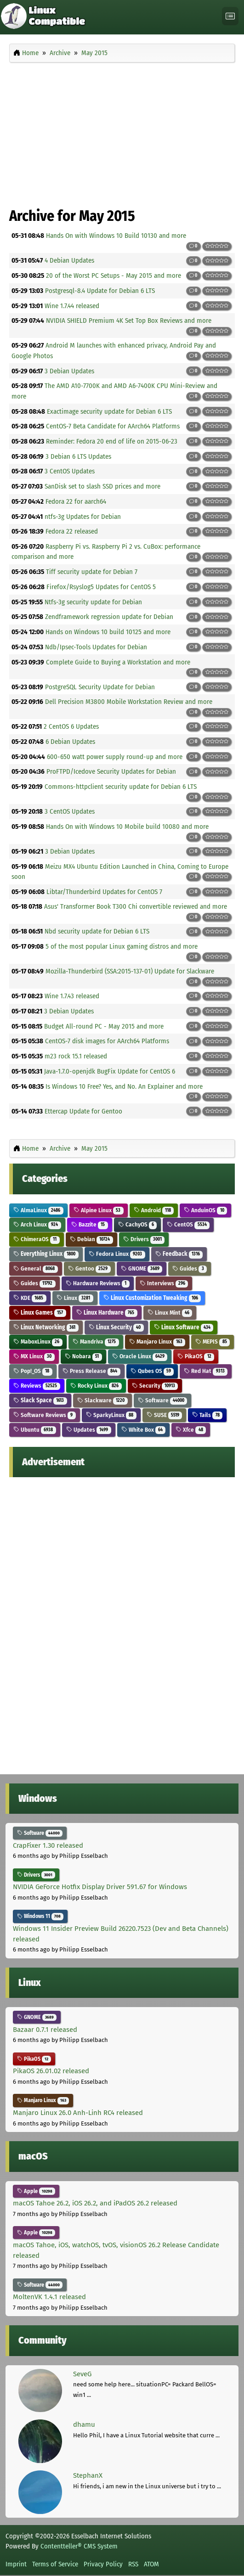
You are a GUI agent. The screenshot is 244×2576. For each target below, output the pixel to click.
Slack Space (40, 1400)
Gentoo (89, 1268)
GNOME (142, 1268)
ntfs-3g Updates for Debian (83, 516)
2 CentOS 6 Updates (71, 726)
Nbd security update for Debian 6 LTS (97, 931)
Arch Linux (37, 1224)
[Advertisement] (122, 132)
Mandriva (96, 1341)
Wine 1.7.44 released (72, 306)
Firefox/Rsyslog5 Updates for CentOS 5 (101, 587)
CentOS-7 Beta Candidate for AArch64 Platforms (113, 426)
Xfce (191, 1429)
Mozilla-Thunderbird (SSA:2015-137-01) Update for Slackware (129, 971)
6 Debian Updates (70, 741)
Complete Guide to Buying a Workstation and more (118, 662)
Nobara (83, 1356)
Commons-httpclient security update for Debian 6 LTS (121, 786)
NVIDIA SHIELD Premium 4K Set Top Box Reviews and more (128, 320)
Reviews (36, 1385)
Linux (75, 1297)
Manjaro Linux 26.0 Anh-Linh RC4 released (78, 2113)
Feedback (179, 1253)
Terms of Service (55, 2564)
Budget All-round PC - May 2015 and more (104, 1026)
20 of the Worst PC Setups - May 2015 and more (113, 275)
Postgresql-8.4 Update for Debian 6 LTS (100, 291)
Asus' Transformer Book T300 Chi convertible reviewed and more (135, 906)
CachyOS (137, 1224)
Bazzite (89, 1224)
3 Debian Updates (69, 371)
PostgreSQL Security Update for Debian (100, 687)
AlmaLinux (38, 1210)
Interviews (164, 1283)
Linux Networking (46, 1327)
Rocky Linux (96, 1385)
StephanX (87, 2475)
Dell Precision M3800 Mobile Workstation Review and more (128, 701)
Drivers (144, 1239)
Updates (88, 1429)
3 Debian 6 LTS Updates (78, 456)
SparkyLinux (111, 1415)
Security (155, 1385)
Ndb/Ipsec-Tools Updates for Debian (96, 647)
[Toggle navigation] (230, 16)
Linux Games (39, 1312)
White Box (143, 1429)
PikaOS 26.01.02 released (51, 2071)
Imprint (16, 2564)
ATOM (151, 2564)
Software (162, 1400)
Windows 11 (40, 1916)
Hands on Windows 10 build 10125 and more (107, 632)
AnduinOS (205, 1210)
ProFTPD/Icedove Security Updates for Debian (111, 771)
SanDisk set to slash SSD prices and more (102, 486)
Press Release (91, 1370)
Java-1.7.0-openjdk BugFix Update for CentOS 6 (109, 1071)
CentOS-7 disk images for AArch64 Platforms (107, 1041)
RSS (133, 2564)
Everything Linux (46, 1253)
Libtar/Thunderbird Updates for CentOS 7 (104, 892)
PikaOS (195, 1356)
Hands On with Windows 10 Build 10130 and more (116, 235)
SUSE (164, 1415)
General (35, 1268)
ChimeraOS (36, 1239)
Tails (207, 1415)
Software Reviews (44, 1415)
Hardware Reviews (98, 1283)
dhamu (84, 2424)
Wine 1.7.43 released (72, 996)
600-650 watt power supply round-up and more (114, 757)
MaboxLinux (37, 1341)
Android (154, 1210)
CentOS (188, 1224)
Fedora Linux (117, 1253)
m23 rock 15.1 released (76, 1056)
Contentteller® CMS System (79, 2546)
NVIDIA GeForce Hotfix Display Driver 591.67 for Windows (100, 1887)
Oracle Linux (140, 1356)
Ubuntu (34, 1429)
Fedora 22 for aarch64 (75, 501)
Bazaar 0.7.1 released (45, 2029)
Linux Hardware (106, 1312)
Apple (36, 2191)
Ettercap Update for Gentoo (83, 1111)
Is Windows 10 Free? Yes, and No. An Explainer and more (124, 1086)
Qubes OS (152, 1370)
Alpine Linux (99, 1210)
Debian (91, 1239)
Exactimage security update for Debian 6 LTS (109, 411)
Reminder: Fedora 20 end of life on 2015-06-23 (111, 441)
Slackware (102, 1400)
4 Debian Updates (69, 260)
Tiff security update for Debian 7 (91, 572)
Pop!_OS (32, 1370)
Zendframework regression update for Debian (109, 617)
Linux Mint (170, 1312)
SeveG (82, 2374)
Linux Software (184, 1327)
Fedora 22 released (71, 531)
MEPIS (212, 1341)
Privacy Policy (103, 2564)
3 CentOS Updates (70, 471)
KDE (29, 1297)
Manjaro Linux (157, 1341)
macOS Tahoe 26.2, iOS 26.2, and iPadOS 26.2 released (95, 2203)
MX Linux (34, 1356)
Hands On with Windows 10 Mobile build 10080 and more (127, 826)
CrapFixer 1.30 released (48, 1845)
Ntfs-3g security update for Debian (93, 602)
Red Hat (205, 1370)
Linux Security (116, 1327)
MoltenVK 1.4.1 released (49, 2297)
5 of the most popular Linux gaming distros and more (121, 946)
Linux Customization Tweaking (152, 1297)
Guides (189, 1268)
